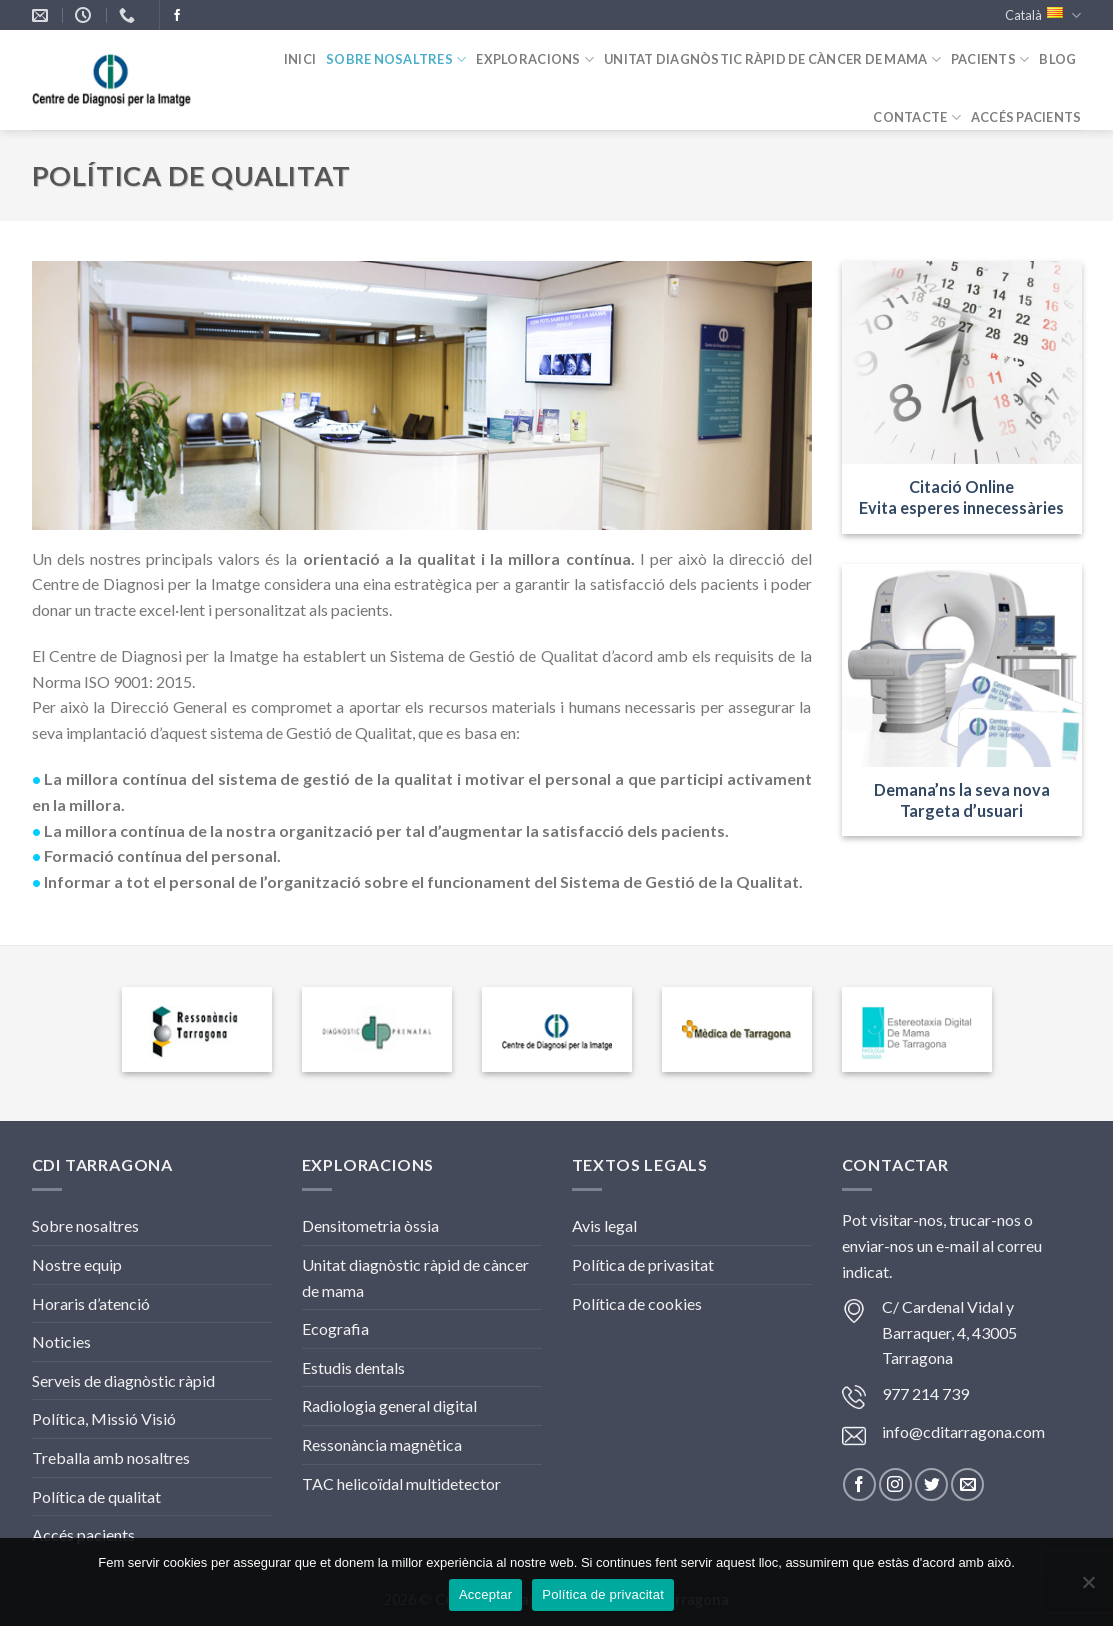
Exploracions (535, 59)
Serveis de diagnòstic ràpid (123, 1380)
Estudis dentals (353, 1367)
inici (300, 59)
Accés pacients (83, 1534)
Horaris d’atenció (91, 1303)
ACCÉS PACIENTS (1026, 117)
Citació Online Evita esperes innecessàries (961, 497)
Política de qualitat (96, 1496)
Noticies (61, 1341)
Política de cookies (637, 1303)
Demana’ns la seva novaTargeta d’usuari (962, 800)
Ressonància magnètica (382, 1444)
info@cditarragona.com (963, 1431)
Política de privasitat (643, 1264)
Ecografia (335, 1328)
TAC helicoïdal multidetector (401, 1483)
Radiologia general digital (389, 1405)
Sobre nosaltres (396, 59)
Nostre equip (77, 1264)
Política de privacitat (603, 1594)
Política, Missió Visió (104, 1418)
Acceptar (485, 1594)
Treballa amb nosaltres (111, 1457)
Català (1043, 15)
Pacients (990, 59)
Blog (1057, 59)
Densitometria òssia (370, 1225)
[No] (1088, 1588)
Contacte (917, 117)
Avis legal (604, 1225)
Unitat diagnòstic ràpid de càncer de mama (772, 59)
